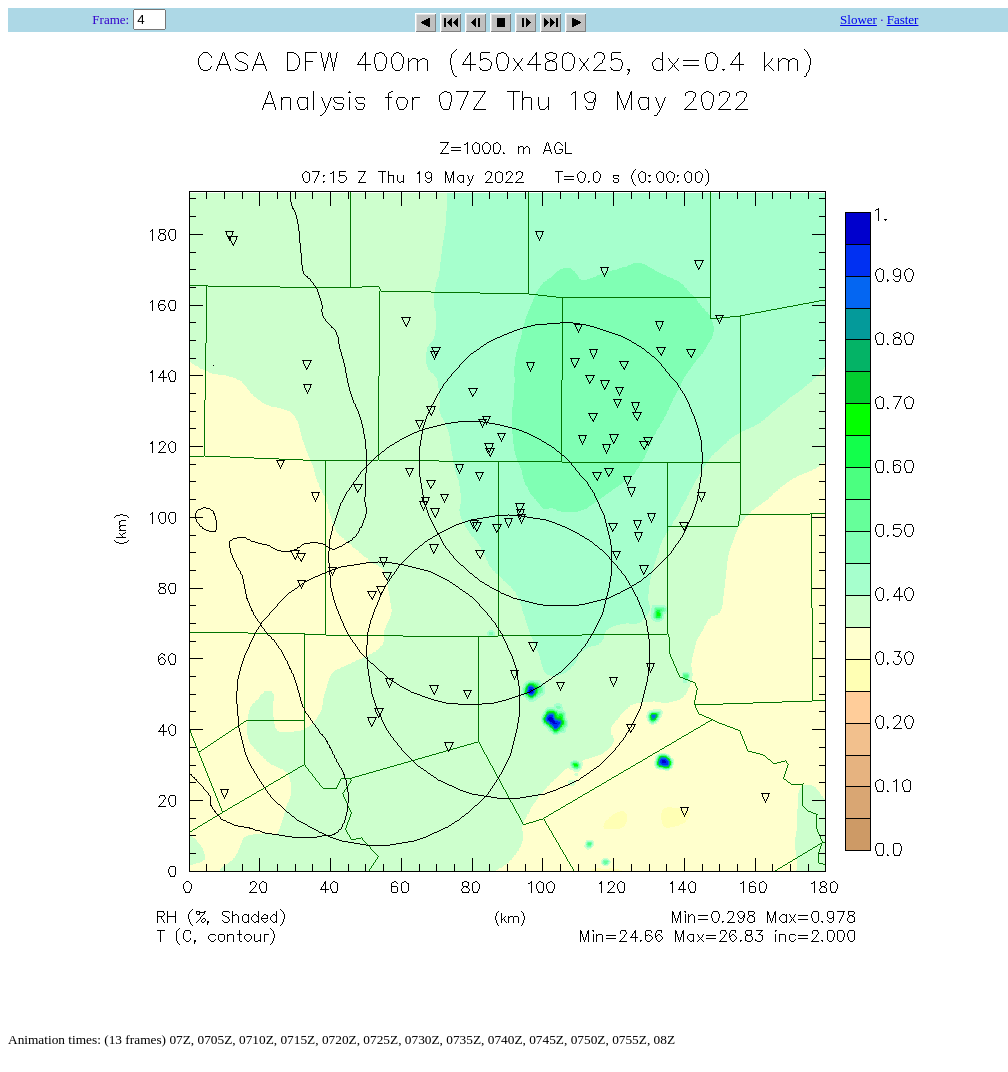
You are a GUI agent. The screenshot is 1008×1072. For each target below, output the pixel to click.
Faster (903, 19)
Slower (858, 19)
